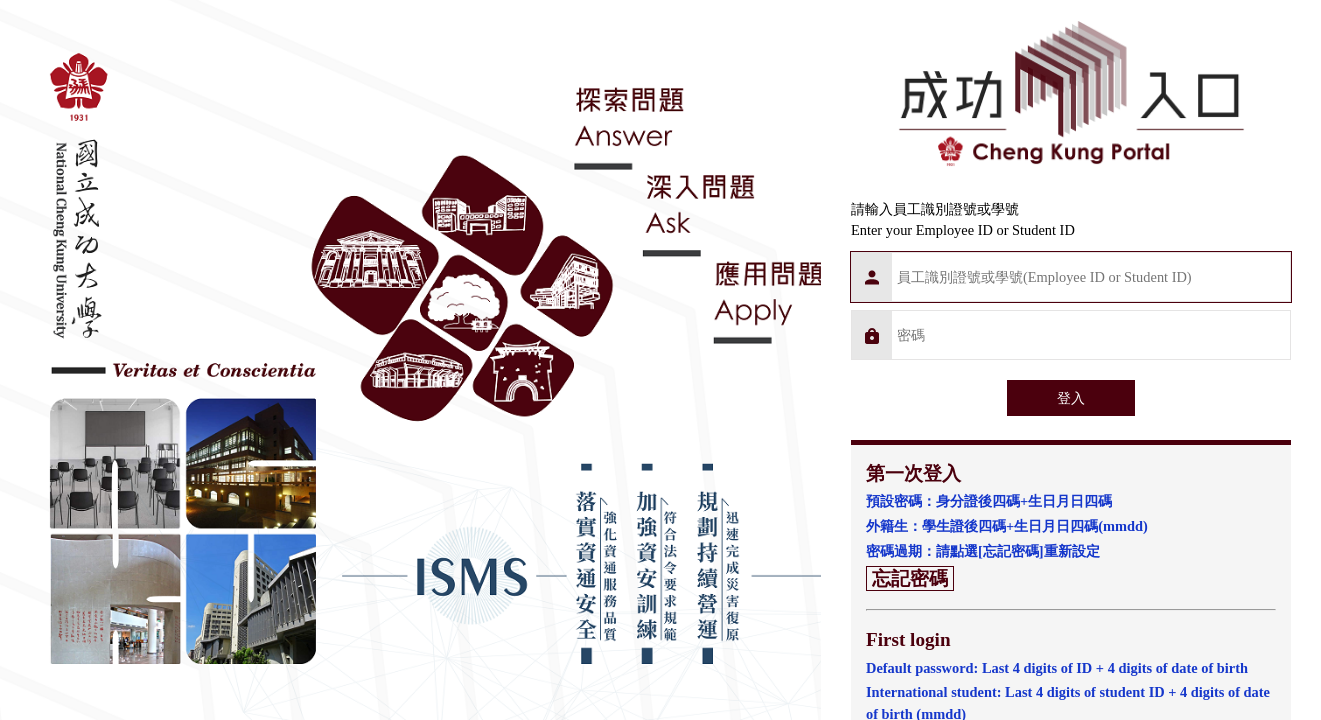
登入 (1071, 398)
